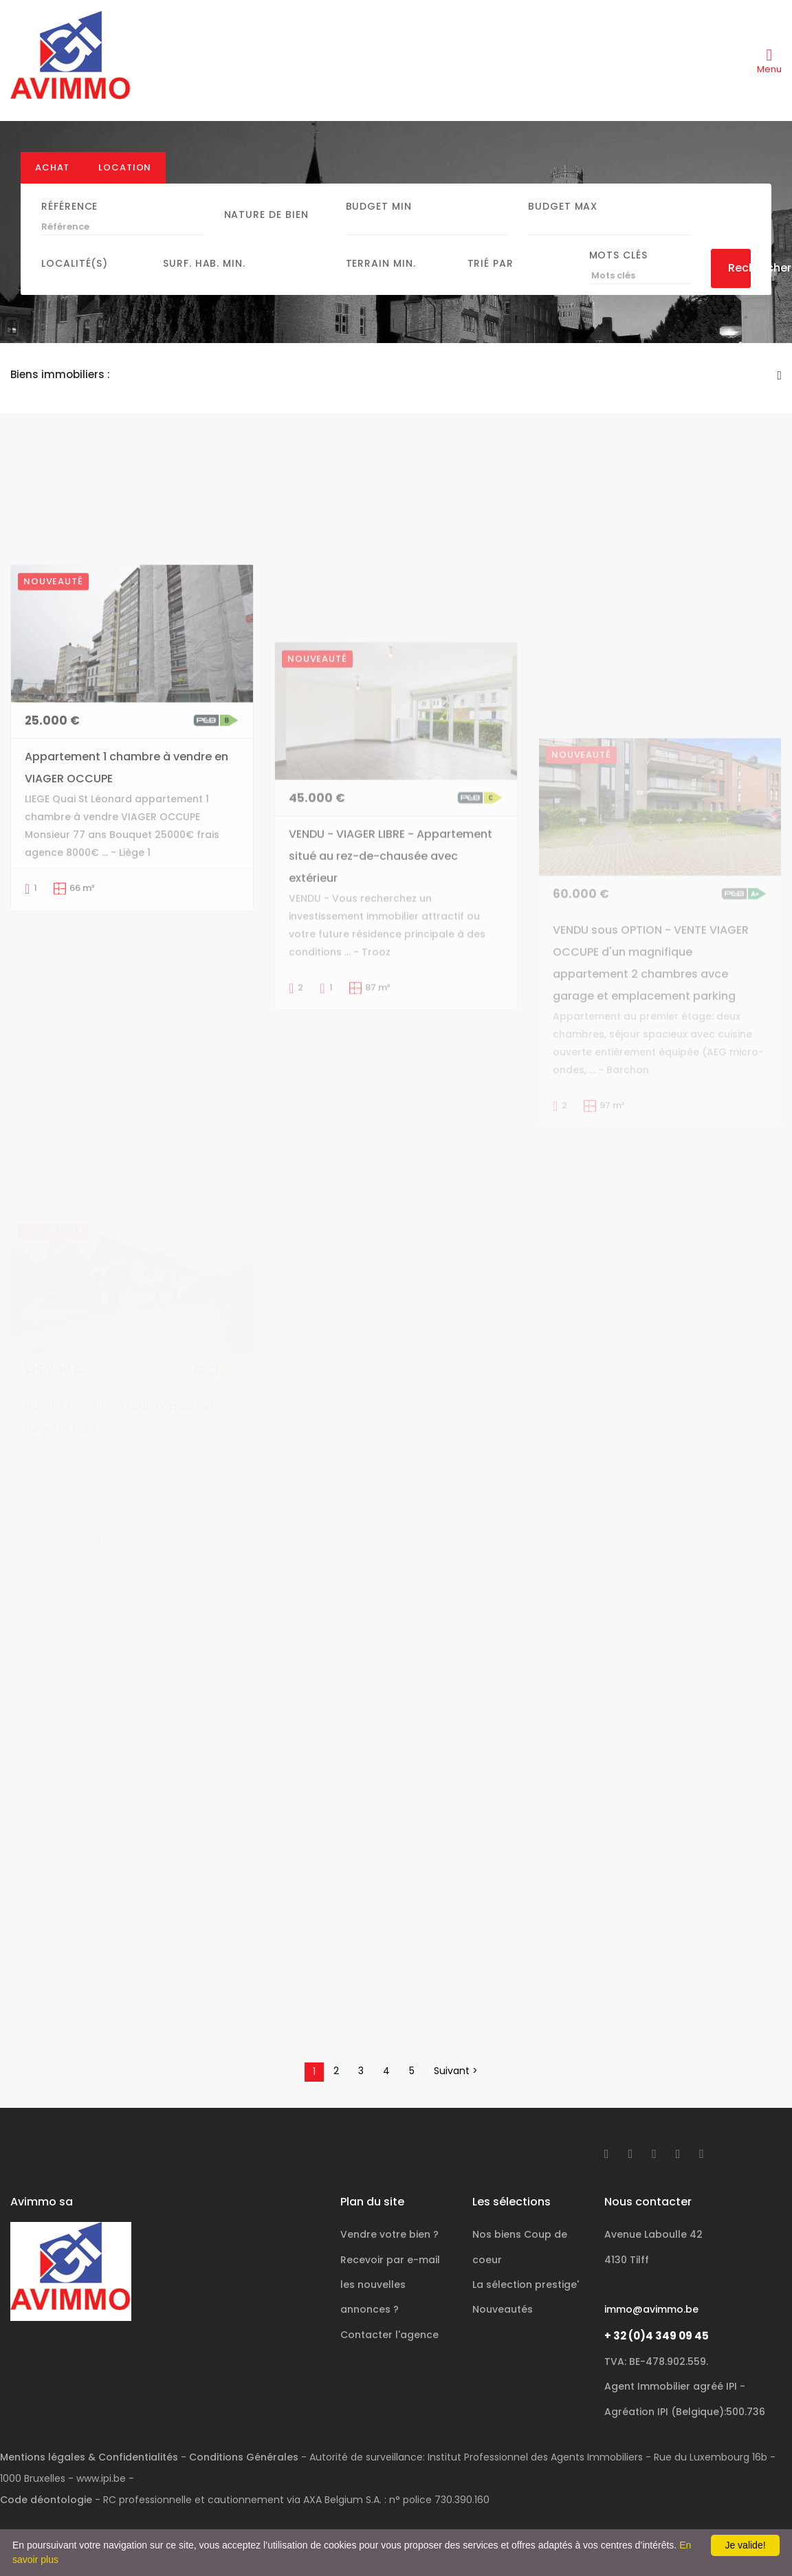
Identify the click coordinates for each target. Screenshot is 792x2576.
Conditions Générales (243, 2457)
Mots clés (618, 255)
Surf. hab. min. (204, 263)
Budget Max (562, 206)
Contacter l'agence (389, 2335)
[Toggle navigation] (769, 60)
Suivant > (456, 2071)
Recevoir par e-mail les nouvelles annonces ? (390, 2285)
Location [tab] (124, 167)
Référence (69, 206)
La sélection (525, 2284)
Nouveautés (502, 2309)
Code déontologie (46, 2500)
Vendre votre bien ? (389, 2234)
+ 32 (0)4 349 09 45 (656, 2336)
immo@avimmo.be (651, 2309)
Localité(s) (74, 263)
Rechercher (739, 268)
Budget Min (379, 206)
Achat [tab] (52, 167)
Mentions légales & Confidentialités (89, 2457)
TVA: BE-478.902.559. (656, 2361)
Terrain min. (381, 263)
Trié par (491, 263)
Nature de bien (266, 214)
